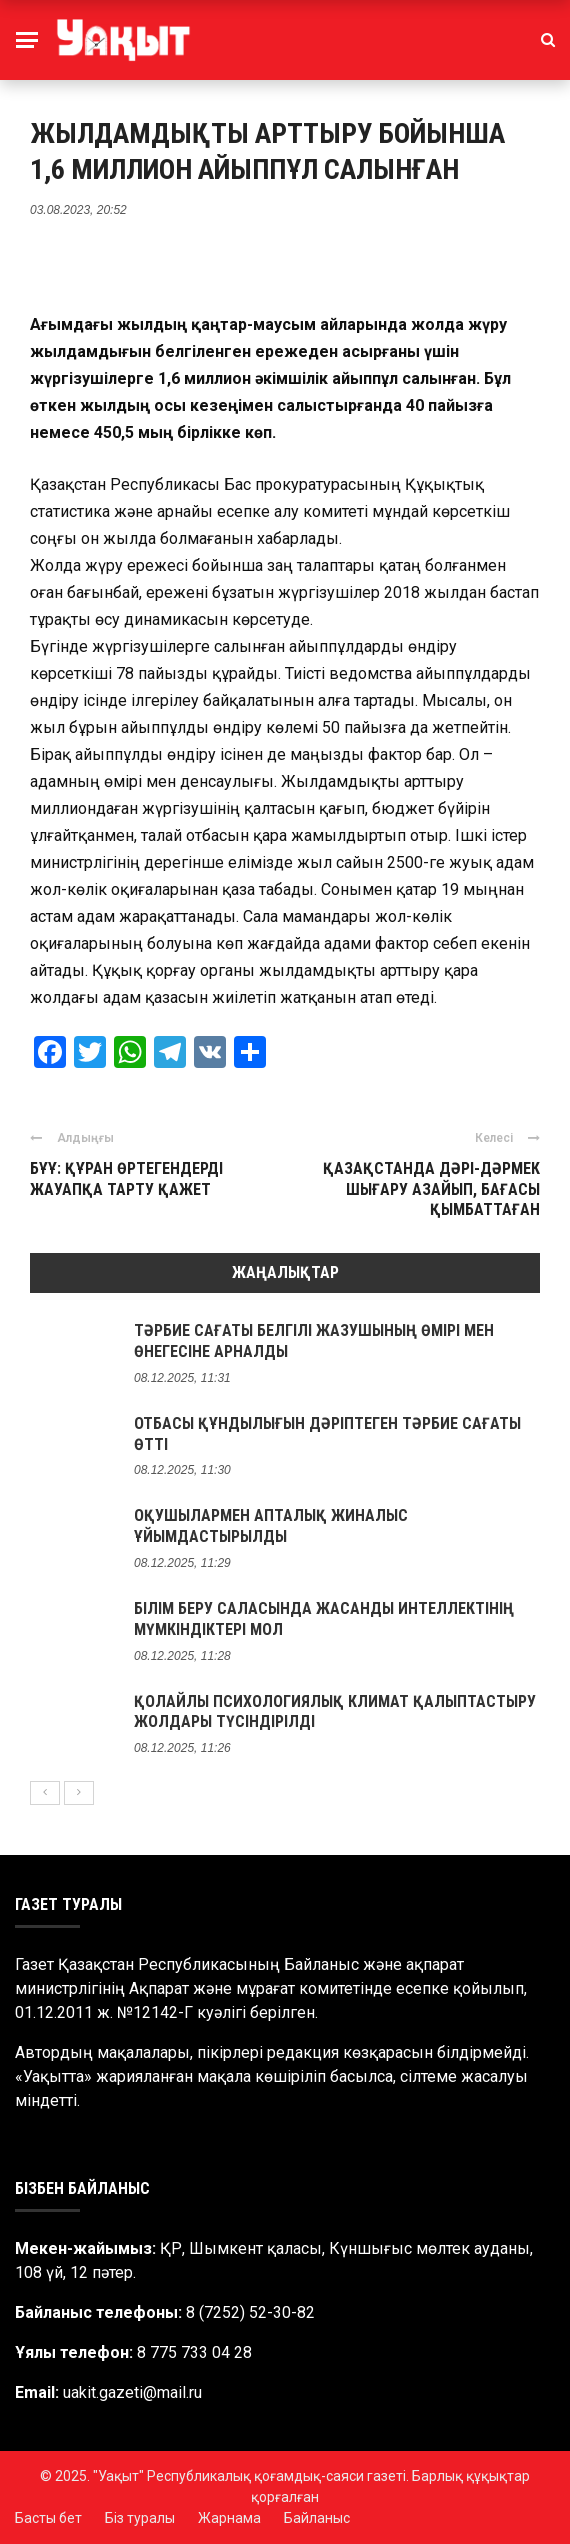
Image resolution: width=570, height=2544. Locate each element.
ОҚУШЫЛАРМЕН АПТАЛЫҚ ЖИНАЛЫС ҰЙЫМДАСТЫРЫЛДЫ (271, 1526)
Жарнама (229, 2518)
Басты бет (48, 2518)
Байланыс (317, 2518)
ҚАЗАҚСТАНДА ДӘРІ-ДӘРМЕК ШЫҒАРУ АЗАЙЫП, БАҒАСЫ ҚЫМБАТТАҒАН (431, 1189)
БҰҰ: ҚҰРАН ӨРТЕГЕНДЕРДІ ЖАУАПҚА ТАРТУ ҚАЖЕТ (126, 1179)
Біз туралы (140, 2518)
